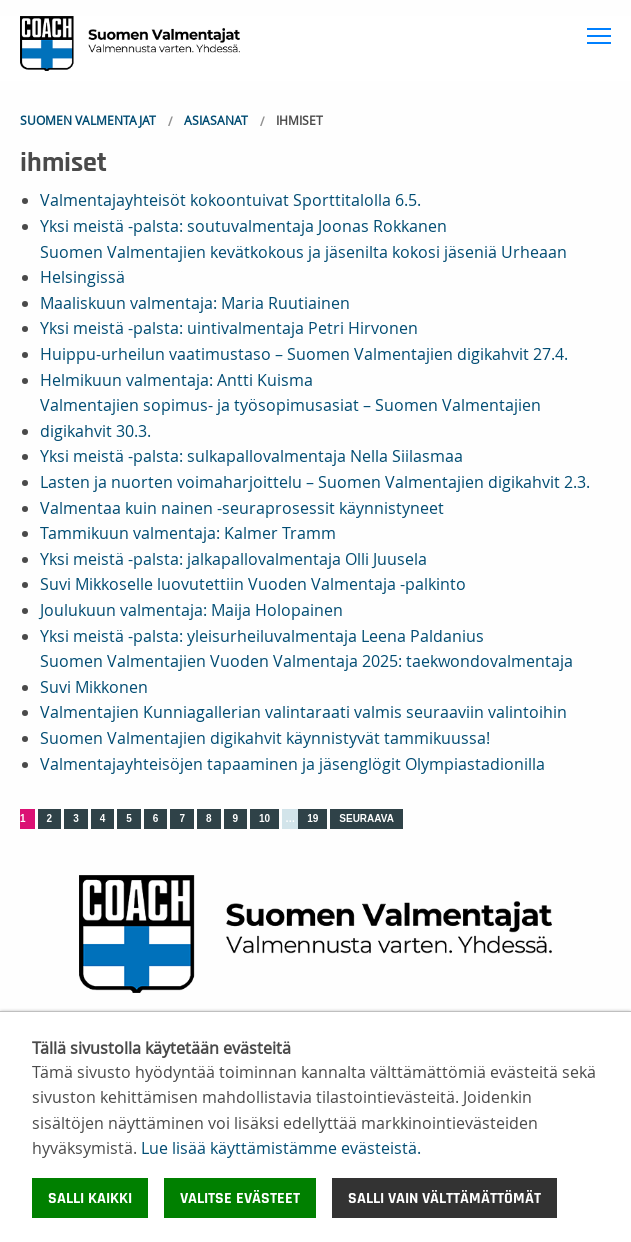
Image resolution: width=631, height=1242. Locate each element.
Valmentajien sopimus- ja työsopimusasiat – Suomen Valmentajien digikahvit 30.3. (290, 418)
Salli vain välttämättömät (444, 1198)
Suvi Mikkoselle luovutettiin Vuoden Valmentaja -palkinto (253, 584)
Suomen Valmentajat (88, 120)
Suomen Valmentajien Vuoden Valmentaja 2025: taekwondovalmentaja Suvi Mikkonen (306, 674)
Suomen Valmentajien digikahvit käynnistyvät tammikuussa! (265, 738)
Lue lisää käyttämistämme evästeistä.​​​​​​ (281, 1148)
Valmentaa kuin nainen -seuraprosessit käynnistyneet (242, 508)
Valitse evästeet (240, 1198)
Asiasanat (216, 120)
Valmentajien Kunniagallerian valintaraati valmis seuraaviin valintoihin (303, 712)
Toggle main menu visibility (601, 32)
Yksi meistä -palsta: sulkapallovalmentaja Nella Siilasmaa (251, 456)
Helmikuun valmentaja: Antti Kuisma (176, 380)
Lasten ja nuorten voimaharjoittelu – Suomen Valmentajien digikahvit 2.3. (315, 482)
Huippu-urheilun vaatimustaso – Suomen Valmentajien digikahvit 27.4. (304, 354)
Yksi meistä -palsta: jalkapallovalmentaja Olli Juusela (233, 559)
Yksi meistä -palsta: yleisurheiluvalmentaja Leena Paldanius (262, 636)
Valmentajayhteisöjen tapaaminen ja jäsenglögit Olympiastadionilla (292, 764)
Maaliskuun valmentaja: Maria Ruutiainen (195, 303)
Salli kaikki (90, 1198)
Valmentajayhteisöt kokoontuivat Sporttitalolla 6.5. (230, 200)
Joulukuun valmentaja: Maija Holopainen (191, 610)
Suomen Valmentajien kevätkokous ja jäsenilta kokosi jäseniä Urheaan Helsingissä (303, 265)
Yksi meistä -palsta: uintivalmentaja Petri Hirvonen (229, 328)
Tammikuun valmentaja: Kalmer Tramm (188, 533)
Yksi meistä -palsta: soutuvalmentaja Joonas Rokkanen (243, 226)
